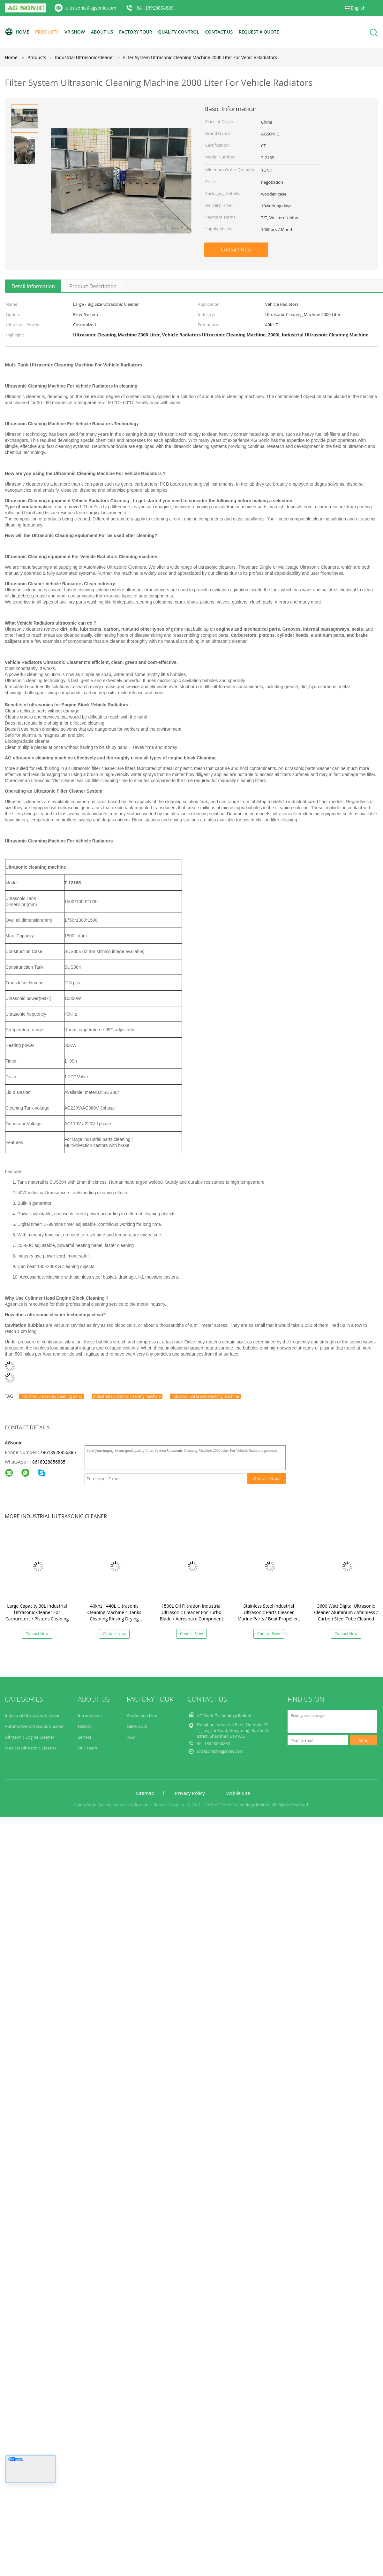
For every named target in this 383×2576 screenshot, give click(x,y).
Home (17, 32)
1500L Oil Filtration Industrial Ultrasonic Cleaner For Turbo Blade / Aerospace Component (191, 1612)
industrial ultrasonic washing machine (205, 1396)
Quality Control (178, 32)
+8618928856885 (58, 1452)
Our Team (87, 1748)
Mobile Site (237, 1793)
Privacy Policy (190, 1793)
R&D (131, 1737)
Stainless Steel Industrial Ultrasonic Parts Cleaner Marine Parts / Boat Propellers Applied (268, 1615)
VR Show (74, 32)
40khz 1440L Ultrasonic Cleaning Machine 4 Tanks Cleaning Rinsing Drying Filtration (114, 1615)
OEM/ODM (137, 1726)
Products (47, 32)
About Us (102, 32)
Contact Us (219, 32)
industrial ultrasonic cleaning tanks (51, 1396)
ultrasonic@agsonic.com (91, 8)
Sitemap (145, 1793)
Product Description (92, 286)
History (85, 1726)
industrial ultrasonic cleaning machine (127, 1396)
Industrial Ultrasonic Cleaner (32, 1715)
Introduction (90, 1715)
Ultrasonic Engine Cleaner (30, 1737)
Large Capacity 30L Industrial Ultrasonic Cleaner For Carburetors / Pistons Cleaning (37, 1612)
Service (85, 1737)
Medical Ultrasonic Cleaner (30, 1748)
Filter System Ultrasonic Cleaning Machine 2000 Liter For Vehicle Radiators (200, 57)
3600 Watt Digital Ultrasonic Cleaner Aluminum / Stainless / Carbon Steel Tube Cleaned (346, 1612)
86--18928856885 (155, 8)
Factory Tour (135, 32)
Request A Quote (259, 32)
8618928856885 (48, 1462)
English (358, 8)
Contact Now (236, 249)
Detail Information (33, 286)
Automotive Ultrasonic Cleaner (34, 1726)
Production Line (142, 1715)
